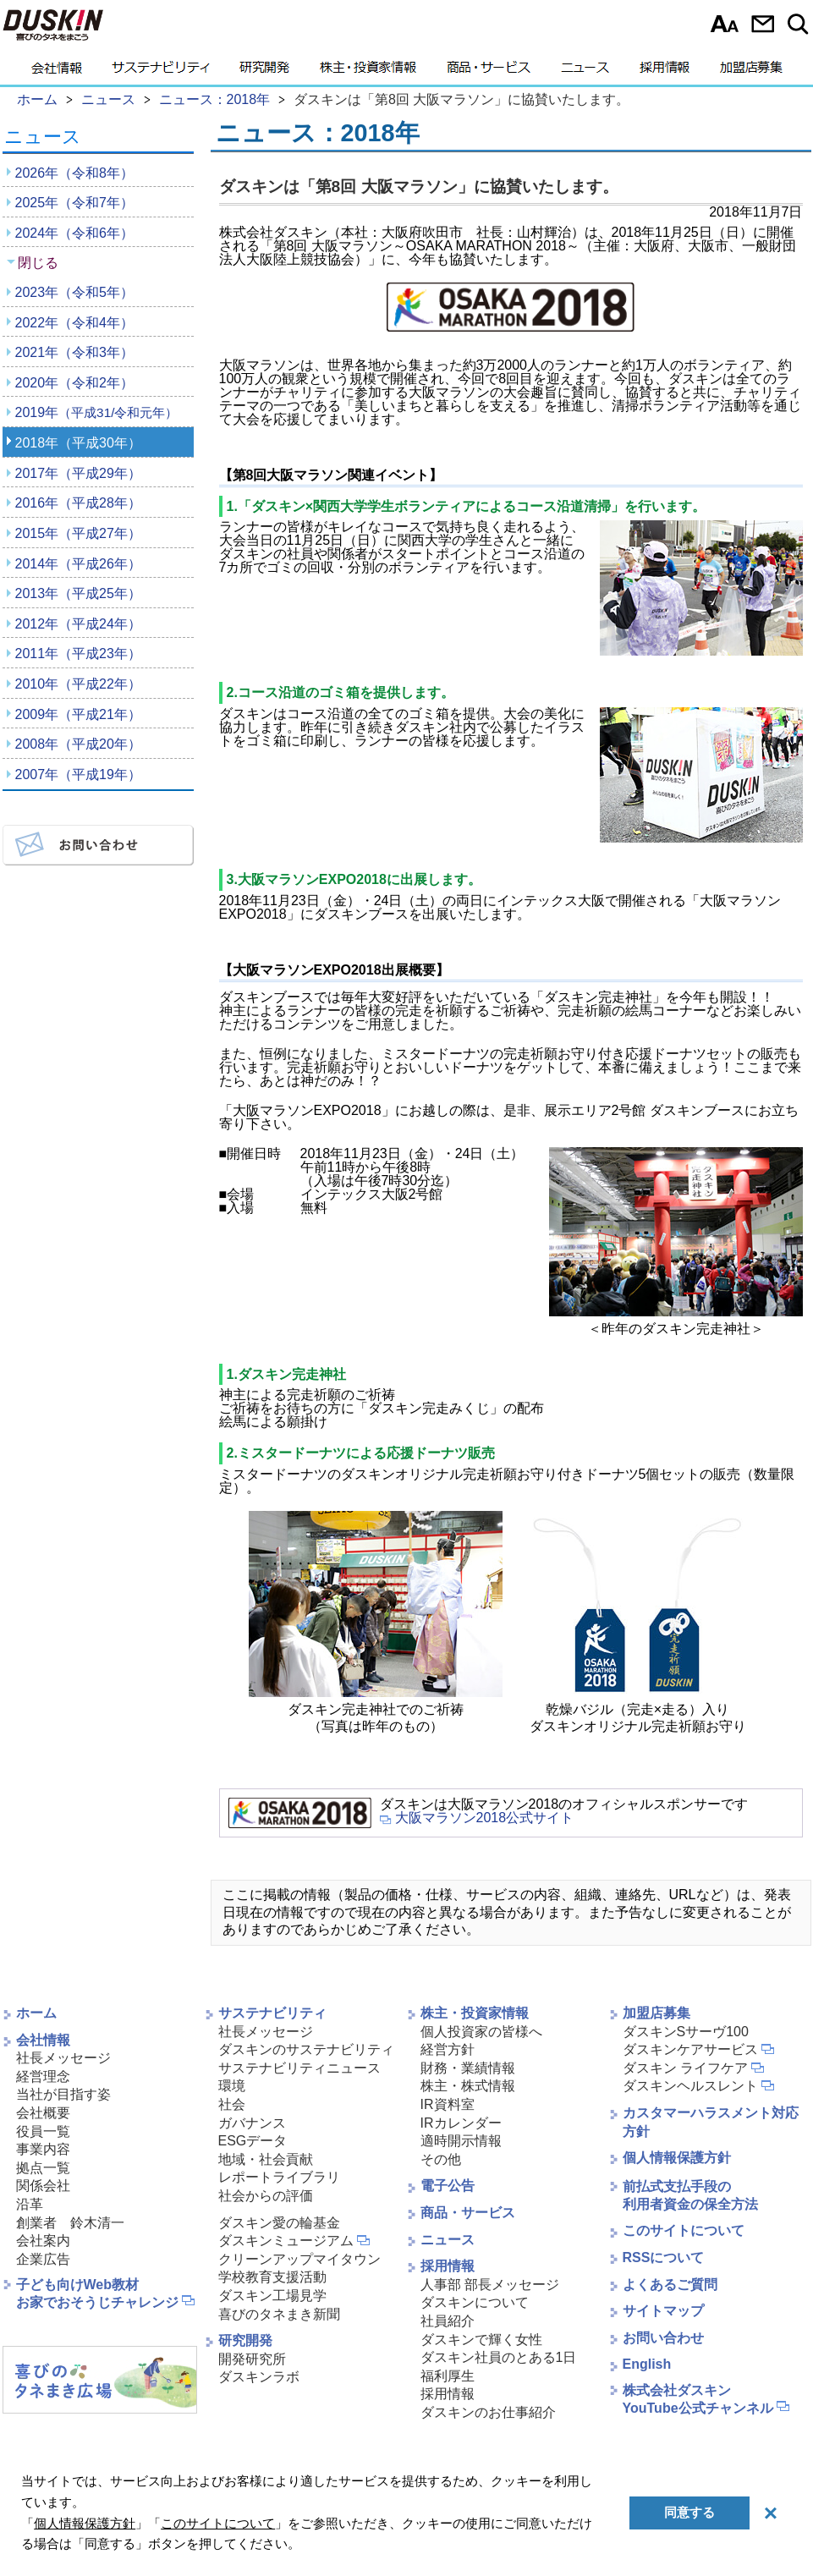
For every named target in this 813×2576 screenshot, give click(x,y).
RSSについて (664, 2257)
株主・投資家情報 (368, 72)
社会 (231, 2104)
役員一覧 (43, 2131)
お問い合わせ (762, 24)
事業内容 (43, 2149)
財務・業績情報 (467, 2068)
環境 (231, 2086)
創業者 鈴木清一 (70, 2223)
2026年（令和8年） (75, 173)
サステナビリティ (160, 72)
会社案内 (43, 2240)
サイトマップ (663, 2311)
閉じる (38, 262)
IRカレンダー (461, 2123)
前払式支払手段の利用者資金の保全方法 (690, 2195)
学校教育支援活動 (272, 2277)
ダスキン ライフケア (685, 2068)
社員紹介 (447, 2321)
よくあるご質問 (670, 2284)
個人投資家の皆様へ (481, 2031)
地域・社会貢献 (265, 2159)
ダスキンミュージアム (286, 2240)
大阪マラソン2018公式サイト (484, 1818)
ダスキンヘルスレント (690, 2086)
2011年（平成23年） (78, 653)
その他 (440, 2159)
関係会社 (43, 2185)
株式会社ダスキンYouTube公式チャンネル (698, 2399)
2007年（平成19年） (78, 774)
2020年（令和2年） (75, 383)
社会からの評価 (265, 2196)
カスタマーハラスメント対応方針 (711, 2122)
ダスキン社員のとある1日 (498, 2357)
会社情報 (57, 72)
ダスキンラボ (258, 2377)
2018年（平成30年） (78, 443)
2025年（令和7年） (75, 202)
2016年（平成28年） (78, 503)
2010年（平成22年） (78, 684)
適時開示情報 (461, 2141)
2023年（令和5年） (75, 292)
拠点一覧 (43, 2168)
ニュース (585, 72)
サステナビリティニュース (299, 2068)
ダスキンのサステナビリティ (306, 2049)
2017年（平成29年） (78, 473)
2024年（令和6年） (75, 233)
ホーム (36, 2013)
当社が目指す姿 (63, 2094)
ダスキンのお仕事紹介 (488, 2412)
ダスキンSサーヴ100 (686, 2031)
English (647, 2364)
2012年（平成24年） (78, 624)
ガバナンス (252, 2123)
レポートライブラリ (279, 2177)
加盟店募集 (751, 72)
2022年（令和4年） (75, 323)
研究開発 (264, 72)
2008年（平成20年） (78, 744)
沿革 (29, 2204)
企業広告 (43, 2259)
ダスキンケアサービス (690, 2049)
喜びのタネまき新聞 (279, 2314)
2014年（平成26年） (78, 564)
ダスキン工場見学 (272, 2295)
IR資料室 (447, 2104)
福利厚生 (447, 2376)
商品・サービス (488, 72)
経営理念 (43, 2076)
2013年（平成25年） (78, 593)
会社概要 (43, 2113)
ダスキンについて (474, 2302)
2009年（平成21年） (78, 714)
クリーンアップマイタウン (299, 2259)
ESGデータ (253, 2141)
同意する (689, 2512)
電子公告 (447, 2185)
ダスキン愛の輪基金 (279, 2223)
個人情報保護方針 (677, 2157)
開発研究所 (252, 2359)
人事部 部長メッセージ (489, 2284)
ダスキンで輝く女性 (481, 2339)
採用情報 (664, 72)
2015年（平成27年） (78, 533)
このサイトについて (683, 2230)
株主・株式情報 (467, 2086)
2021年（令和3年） (75, 352)
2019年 (97, 412)
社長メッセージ (63, 2058)
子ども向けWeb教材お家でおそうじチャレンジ (97, 2293)
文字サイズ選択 (724, 24)
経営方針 (447, 2049)
